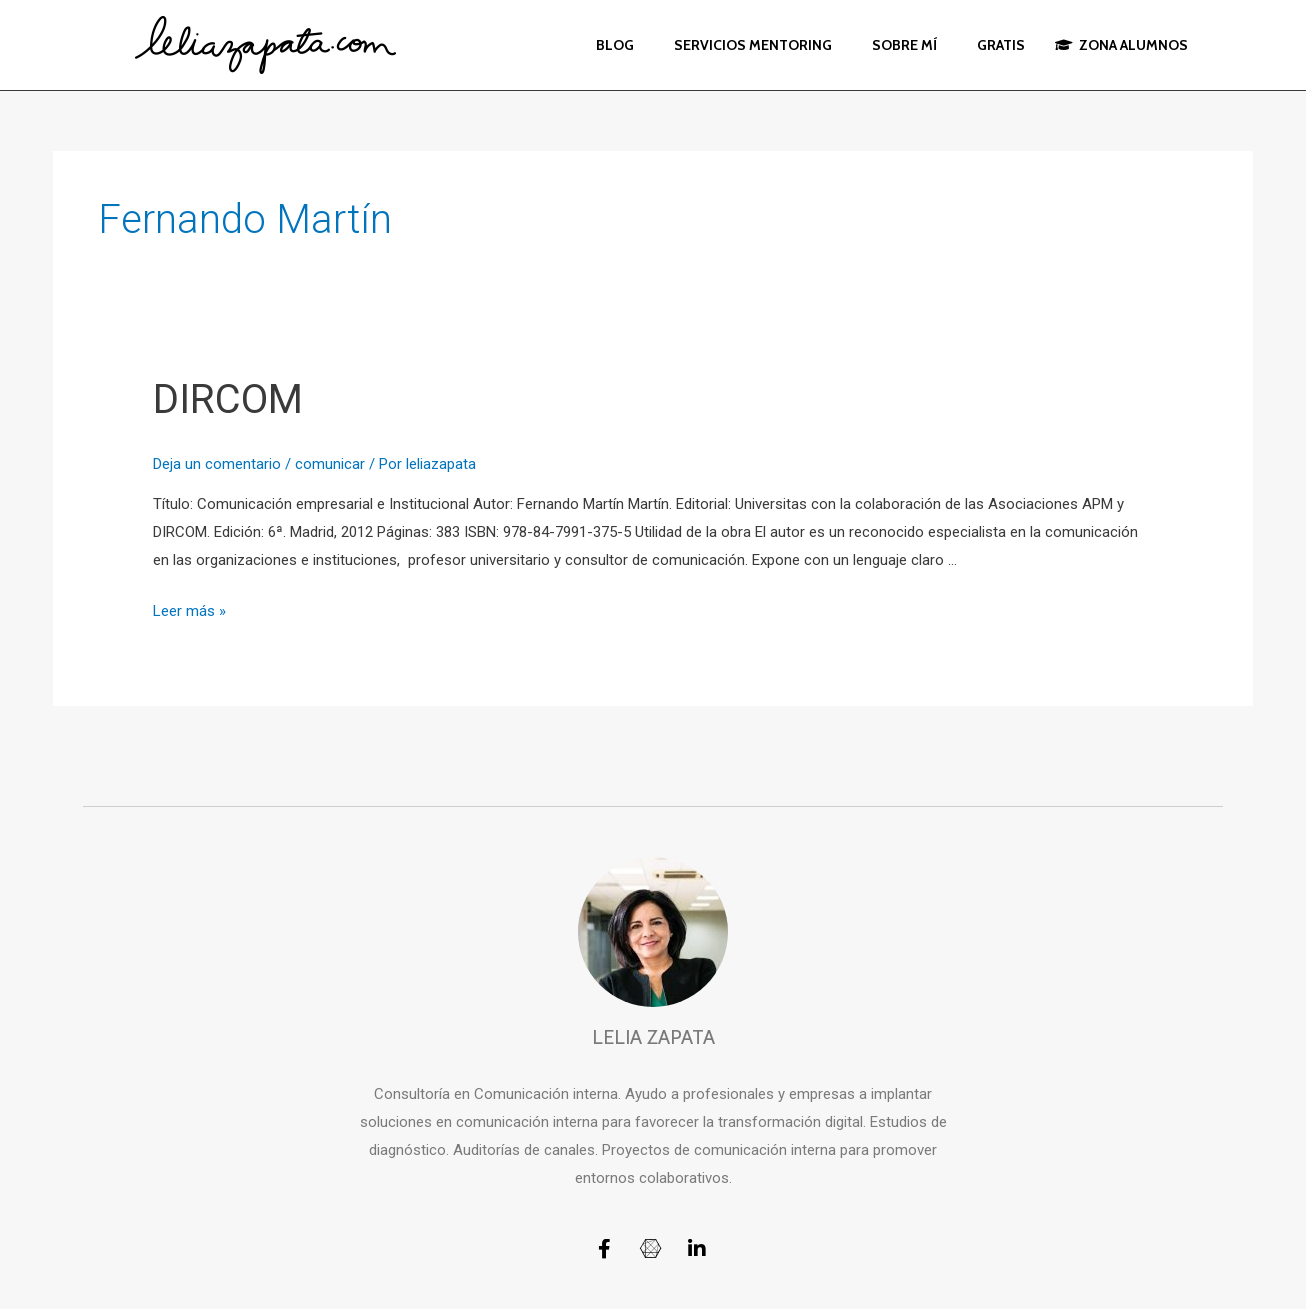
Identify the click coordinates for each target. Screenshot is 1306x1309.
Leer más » (189, 611)
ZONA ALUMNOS (1121, 45)
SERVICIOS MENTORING (753, 45)
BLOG (615, 45)
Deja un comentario (217, 464)
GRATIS (1001, 45)
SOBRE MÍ (904, 45)
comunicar (330, 464)
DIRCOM (228, 399)
